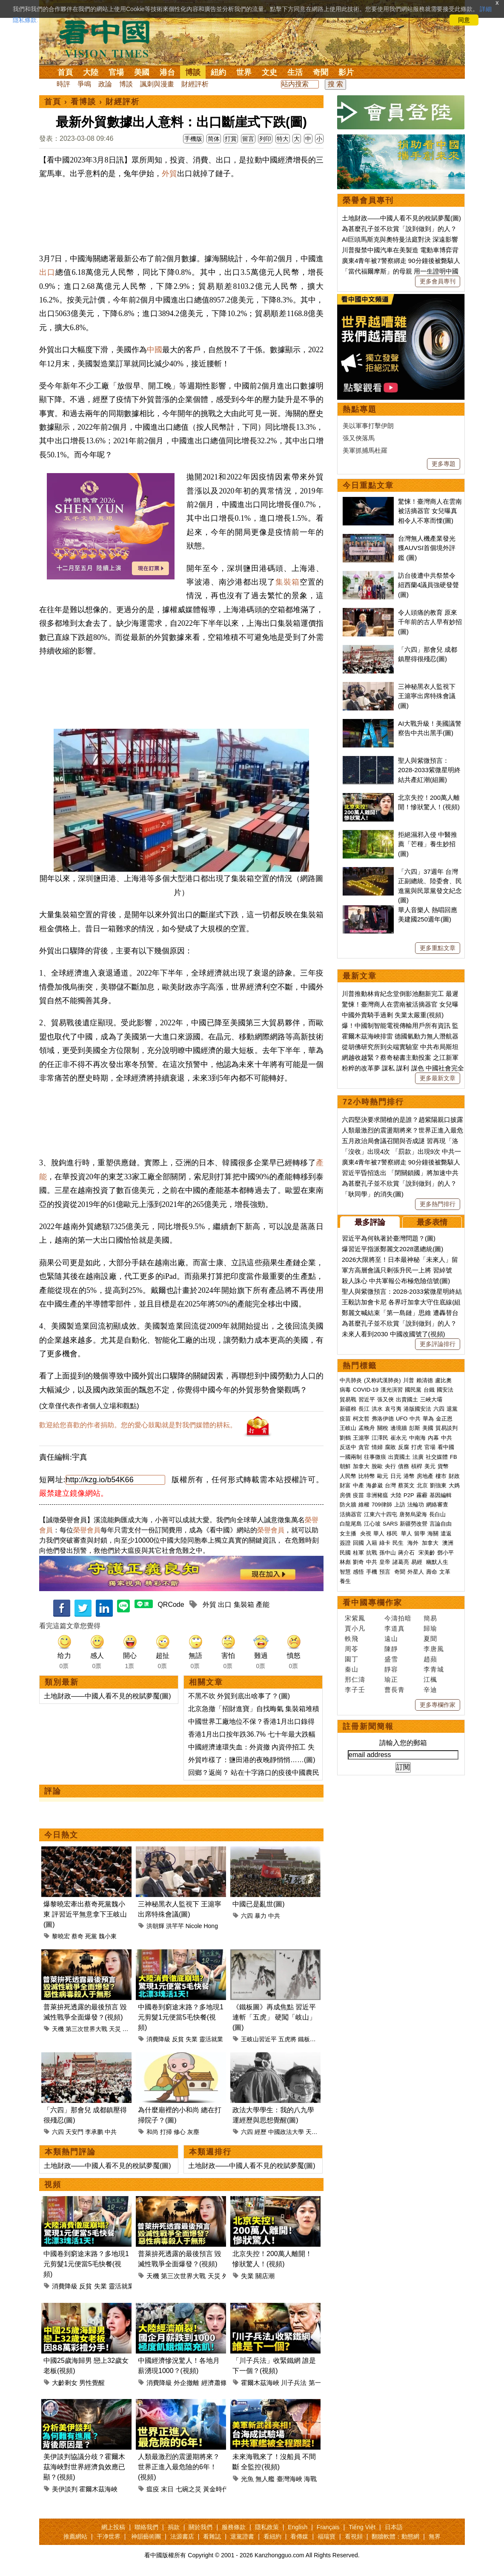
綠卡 (384, 1543)
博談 (192, 72)
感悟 (358, 1572)
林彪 (345, 1562)
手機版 (193, 138)
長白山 (437, 1514)
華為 (428, 1418)
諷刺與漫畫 (157, 84)
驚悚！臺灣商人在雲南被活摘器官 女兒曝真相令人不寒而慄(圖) (430, 511)
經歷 (260, 2131)
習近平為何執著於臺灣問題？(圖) (388, 1238)
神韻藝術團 (146, 2536)
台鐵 (429, 1389)
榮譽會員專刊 (368, 200)
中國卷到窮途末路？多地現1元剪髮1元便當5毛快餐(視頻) (180, 2017)
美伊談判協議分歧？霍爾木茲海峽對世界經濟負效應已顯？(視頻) (84, 2467)
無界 (435, 2536)
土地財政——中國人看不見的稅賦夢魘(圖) (107, 1696)
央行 (390, 1466)
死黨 (91, 1936)
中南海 (417, 1438)
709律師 (382, 1504)
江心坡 (372, 1523)
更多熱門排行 (437, 1204)
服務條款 (234, 2527)
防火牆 (348, 1504)
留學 (419, 1533)
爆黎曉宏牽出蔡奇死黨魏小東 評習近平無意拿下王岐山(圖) (85, 1914)
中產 (358, 1485)
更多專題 (443, 463)
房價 (345, 1495)
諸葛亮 (400, 1562)
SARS (390, 1523)
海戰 (310, 2478)
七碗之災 (188, 2489)
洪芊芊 (175, 1926)
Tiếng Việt (362, 2527)
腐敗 (390, 1447)
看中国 (109, 38)
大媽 (454, 1485)
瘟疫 (152, 2489)
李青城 (434, 1669)
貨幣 (443, 1466)
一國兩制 (351, 1457)
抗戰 (371, 1552)
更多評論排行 (437, 1344)
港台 (167, 72)
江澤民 (380, 1438)
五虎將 (287, 2039)
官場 (116, 72)
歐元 (382, 1476)
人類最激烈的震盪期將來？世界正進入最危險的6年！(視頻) (179, 2467)
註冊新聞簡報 (368, 1726)
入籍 (371, 1543)
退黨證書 (242, 2536)
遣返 (446, 1533)
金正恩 (444, 1418)
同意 (464, 20)
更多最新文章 (437, 1078)
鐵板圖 (307, 2039)
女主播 (349, 1533)
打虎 (416, 1447)
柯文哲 (361, 1418)
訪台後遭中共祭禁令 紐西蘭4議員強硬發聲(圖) (428, 585)
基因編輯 (441, 1495)
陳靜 (391, 1648)
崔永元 (398, 1438)
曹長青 (394, 1689)
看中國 (446, 1447)
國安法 (445, 1389)
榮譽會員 (86, 1530)
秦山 (351, 1669)
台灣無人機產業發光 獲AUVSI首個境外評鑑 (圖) (426, 548)
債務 (403, 1466)
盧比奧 (443, 1380)
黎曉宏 (61, 1936)
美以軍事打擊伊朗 (368, 425)
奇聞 (320, 72)
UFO (401, 1418)
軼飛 (351, 1638)
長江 (363, 1409)
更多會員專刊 (437, 281)
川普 (408, 1380)
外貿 (169, 173)
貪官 (363, 1447)
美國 (141, 72)
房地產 (425, 1476)
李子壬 (355, 1689)
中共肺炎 (351, 1380)
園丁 (351, 1659)
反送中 (348, 1447)
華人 (378, 1533)
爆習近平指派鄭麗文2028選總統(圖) (392, 1248)
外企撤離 (186, 2382)
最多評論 (370, 1222)
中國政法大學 (286, 2131)
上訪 (399, 1504)
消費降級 (158, 2039)
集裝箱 (287, 582)
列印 (265, 138)
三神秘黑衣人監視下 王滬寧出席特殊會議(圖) (426, 696)
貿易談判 (447, 1428)
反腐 (403, 1447)
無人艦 (265, 2478)
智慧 (345, 1572)
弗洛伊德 (383, 1418)
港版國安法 (417, 1409)
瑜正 (391, 1679)
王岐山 (348, 1428)
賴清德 (424, 1380)
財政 (454, 1476)
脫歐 (377, 1466)
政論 (105, 84)
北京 (422, 1485)
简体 (214, 138)
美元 (429, 1466)
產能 (262, 1604)
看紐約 (272, 2536)
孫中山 (387, 1552)
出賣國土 (407, 1399)
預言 (385, 1572)
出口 (47, 272)
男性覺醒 (92, 2382)
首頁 (65, 72)
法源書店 (182, 2536)
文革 (444, 1572)
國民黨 (413, 1389)
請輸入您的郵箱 (403, 1742)
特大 (283, 138)
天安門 (74, 2131)
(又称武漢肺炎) (382, 1380)
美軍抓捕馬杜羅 (365, 450)
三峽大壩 (431, 1399)
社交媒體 (437, 1457)
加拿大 (361, 1466)
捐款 (174, 2527)
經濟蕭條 (214, 2382)
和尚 (152, 2131)
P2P (409, 1495)
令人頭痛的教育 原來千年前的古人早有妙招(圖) (430, 622)
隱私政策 (267, 2527)
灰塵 (193, 2131)
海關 (432, 1533)
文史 (269, 72)
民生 (398, 1543)
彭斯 (414, 1428)
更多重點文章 (437, 947)
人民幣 (348, 1476)
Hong (210, 1926)
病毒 (345, 1389)
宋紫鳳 (355, 1618)
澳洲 (447, 1543)
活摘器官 (351, 1514)
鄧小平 (445, 1552)
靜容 (391, 1669)
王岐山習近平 (259, 2039)
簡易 (430, 1618)
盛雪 (391, 1659)
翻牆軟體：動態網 (395, 2536)
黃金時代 (216, 2489)
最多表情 (432, 1222)
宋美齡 (426, 1552)
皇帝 (384, 1562)
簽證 (345, 1543)
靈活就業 (211, 2039)
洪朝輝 (155, 1926)
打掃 (166, 2131)
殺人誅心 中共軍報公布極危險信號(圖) (396, 1280)
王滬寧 (361, 1438)
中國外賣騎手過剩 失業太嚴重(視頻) (393, 1014)
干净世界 (108, 2536)
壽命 (431, 1572)
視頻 (52, 2184)
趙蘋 (430, 1659)
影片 (346, 72)
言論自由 (441, 1523)
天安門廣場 (320, 2131)
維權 (363, 1504)
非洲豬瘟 (377, 1495)
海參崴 (374, 1485)
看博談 (83, 101)
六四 (247, 1915)
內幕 (433, 1438)
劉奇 (358, 1562)
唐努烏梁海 (413, 1514)
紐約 (218, 72)
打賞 (231, 138)
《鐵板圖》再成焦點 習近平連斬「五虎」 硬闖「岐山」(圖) (274, 2017)
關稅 (382, 1428)
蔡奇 (77, 1936)
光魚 (247, 2478)
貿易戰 (348, 1399)
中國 (154, 349)
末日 (167, 2489)
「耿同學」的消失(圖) (373, 1194)
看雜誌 (212, 2536)
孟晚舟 (366, 1428)
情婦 (377, 1447)
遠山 (391, 1638)
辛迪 (430, 1689)
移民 (392, 1533)
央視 (365, 1533)
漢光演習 (392, 1389)
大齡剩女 (64, 2382)
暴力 (260, 1915)
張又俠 (385, 1399)
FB (453, 1457)
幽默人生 (437, 1562)
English (297, 2527)
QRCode (171, 1604)
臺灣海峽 (289, 2478)
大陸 (90, 72)
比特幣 (366, 1476)
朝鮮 (345, 1466)
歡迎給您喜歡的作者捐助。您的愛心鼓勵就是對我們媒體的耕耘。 (138, 1425)
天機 (58, 2028)
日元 (395, 1476)
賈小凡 (355, 1628)
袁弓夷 (393, 1409)
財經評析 (195, 84)
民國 (345, 1552)
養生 (345, 1581)
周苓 (351, 1648)
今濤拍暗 (398, 1618)
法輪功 (415, 1504)
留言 (248, 138)
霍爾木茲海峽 (260, 2382)
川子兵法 (293, 2382)
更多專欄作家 (437, 1704)
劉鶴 (345, 1438)
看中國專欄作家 (372, 1602)
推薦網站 (75, 2536)
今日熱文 (61, 1835)
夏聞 (430, 1638)
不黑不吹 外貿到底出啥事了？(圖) (239, 1696)
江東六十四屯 (380, 1514)
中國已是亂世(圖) (258, 1904)
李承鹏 (94, 2131)
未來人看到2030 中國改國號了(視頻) (393, 1334)
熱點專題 (360, 409)
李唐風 (434, 1648)
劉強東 (438, 1485)
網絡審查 (437, 1504)
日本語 (394, 2527)
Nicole (194, 1926)
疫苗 (345, 1418)
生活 (295, 72)
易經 (417, 1562)
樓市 (441, 1476)
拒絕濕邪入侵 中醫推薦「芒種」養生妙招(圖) (427, 844)
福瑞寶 (326, 2536)
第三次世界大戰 (86, 2028)
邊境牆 (398, 1428)
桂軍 (358, 1552)
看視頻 (354, 2536)
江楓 (430, 1679)
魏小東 (108, 1936)
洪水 (377, 1409)
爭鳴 (84, 84)
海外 (413, 1543)
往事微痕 (375, 1457)
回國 (358, 1543)
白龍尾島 (351, 1523)
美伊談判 (64, 2489)
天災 (115, 2028)
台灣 (390, 1485)
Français (328, 2527)
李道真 (394, 1628)
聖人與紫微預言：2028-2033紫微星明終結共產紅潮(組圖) (429, 770)
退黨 (452, 1409)
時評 (63, 84)
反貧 (178, 2039)
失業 (192, 2039)
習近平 (366, 1399)
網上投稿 (113, 2527)
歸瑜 (430, 1628)
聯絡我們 (146, 2527)
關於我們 (200, 2527)
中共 (274, 1915)
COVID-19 (365, 1389)
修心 (180, 2131)
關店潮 (265, 2275)
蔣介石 (407, 1552)
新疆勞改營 (413, 1523)
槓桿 (416, 1466)
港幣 (409, 1476)
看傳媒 (299, 2536)
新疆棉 (348, 1409)
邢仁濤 (355, 1679)
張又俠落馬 (359, 438)
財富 (345, 1485)
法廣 (418, 1457)
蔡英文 (406, 1485)
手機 (371, 1572)
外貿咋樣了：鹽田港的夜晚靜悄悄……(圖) (251, 1759)
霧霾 (421, 1495)
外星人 (131, 2028)
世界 (244, 72)
